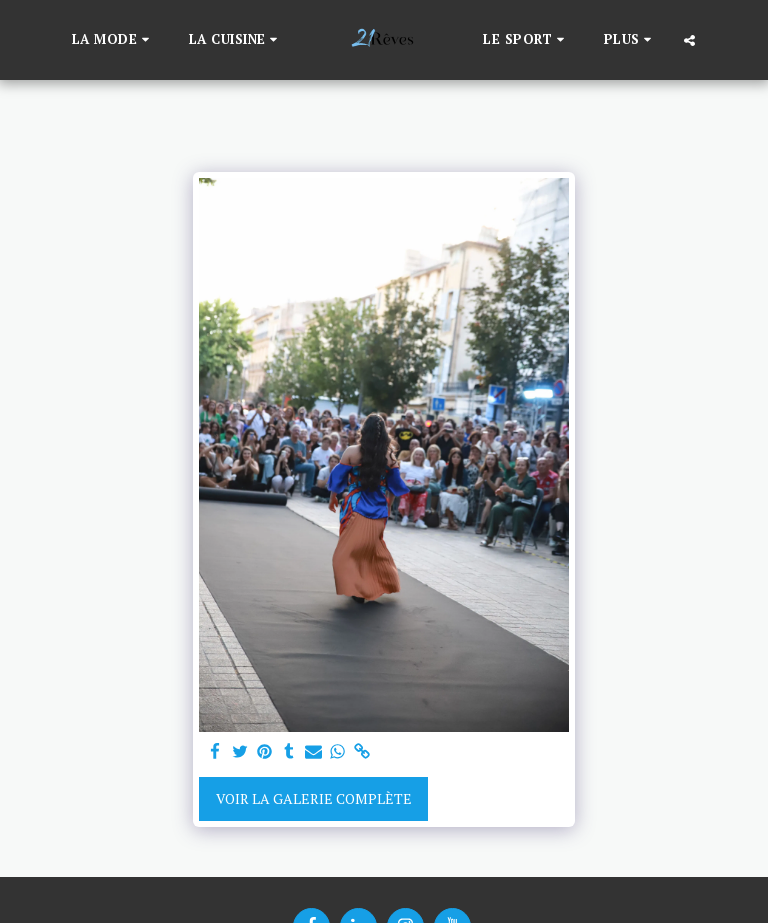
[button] (113, 40)
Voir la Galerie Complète (314, 798)
